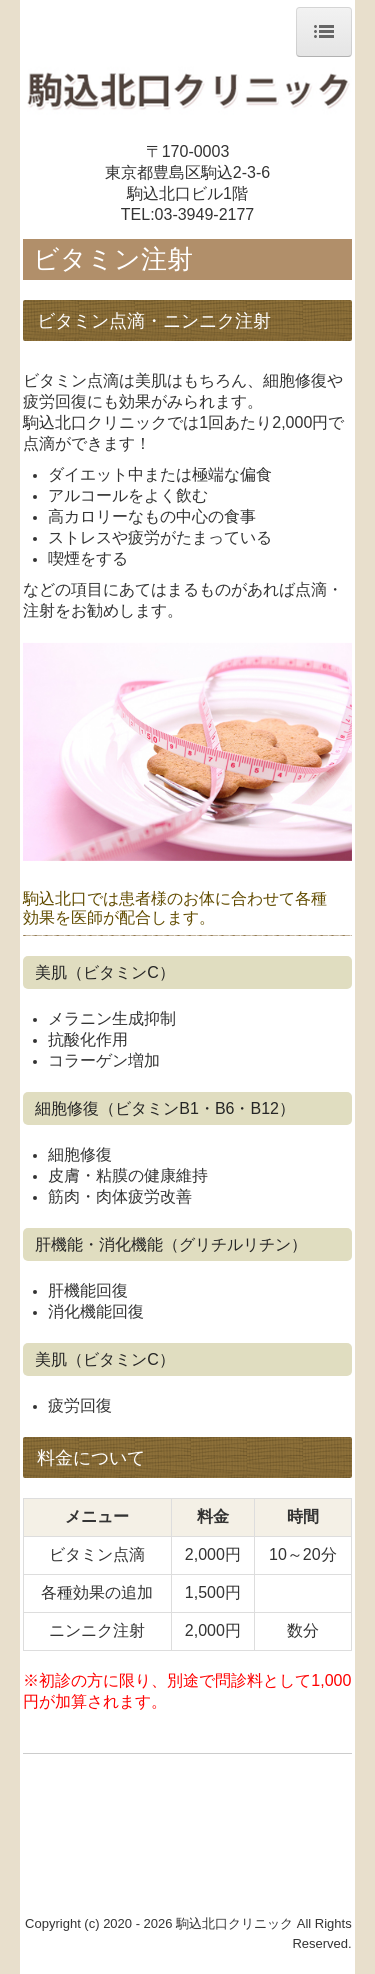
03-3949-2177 (205, 214)
